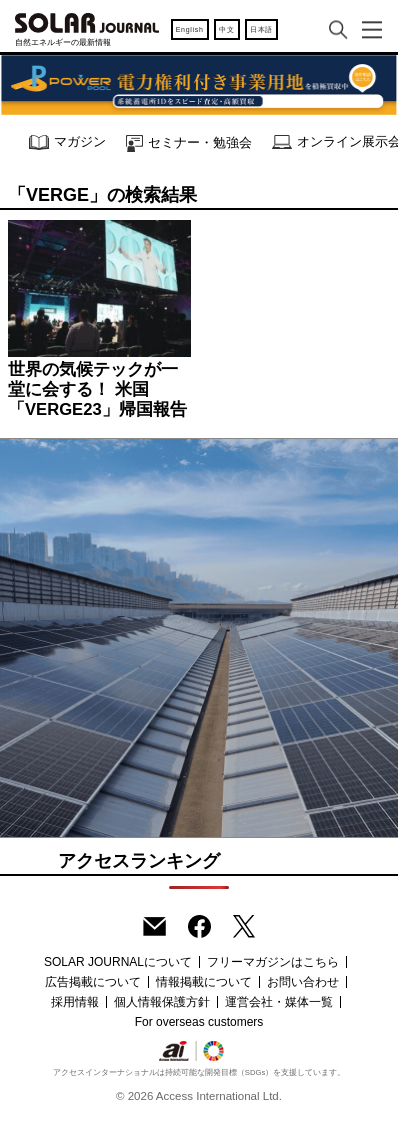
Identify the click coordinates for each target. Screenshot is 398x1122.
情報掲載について (204, 982)
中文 (226, 29)
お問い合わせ (303, 982)
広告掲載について (93, 982)
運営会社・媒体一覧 (279, 1002)
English (190, 29)
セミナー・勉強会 (189, 143)
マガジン (67, 142)
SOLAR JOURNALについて (118, 962)
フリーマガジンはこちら (273, 962)
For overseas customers (199, 1022)
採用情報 (75, 1002)
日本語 (261, 29)
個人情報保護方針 (162, 1002)
